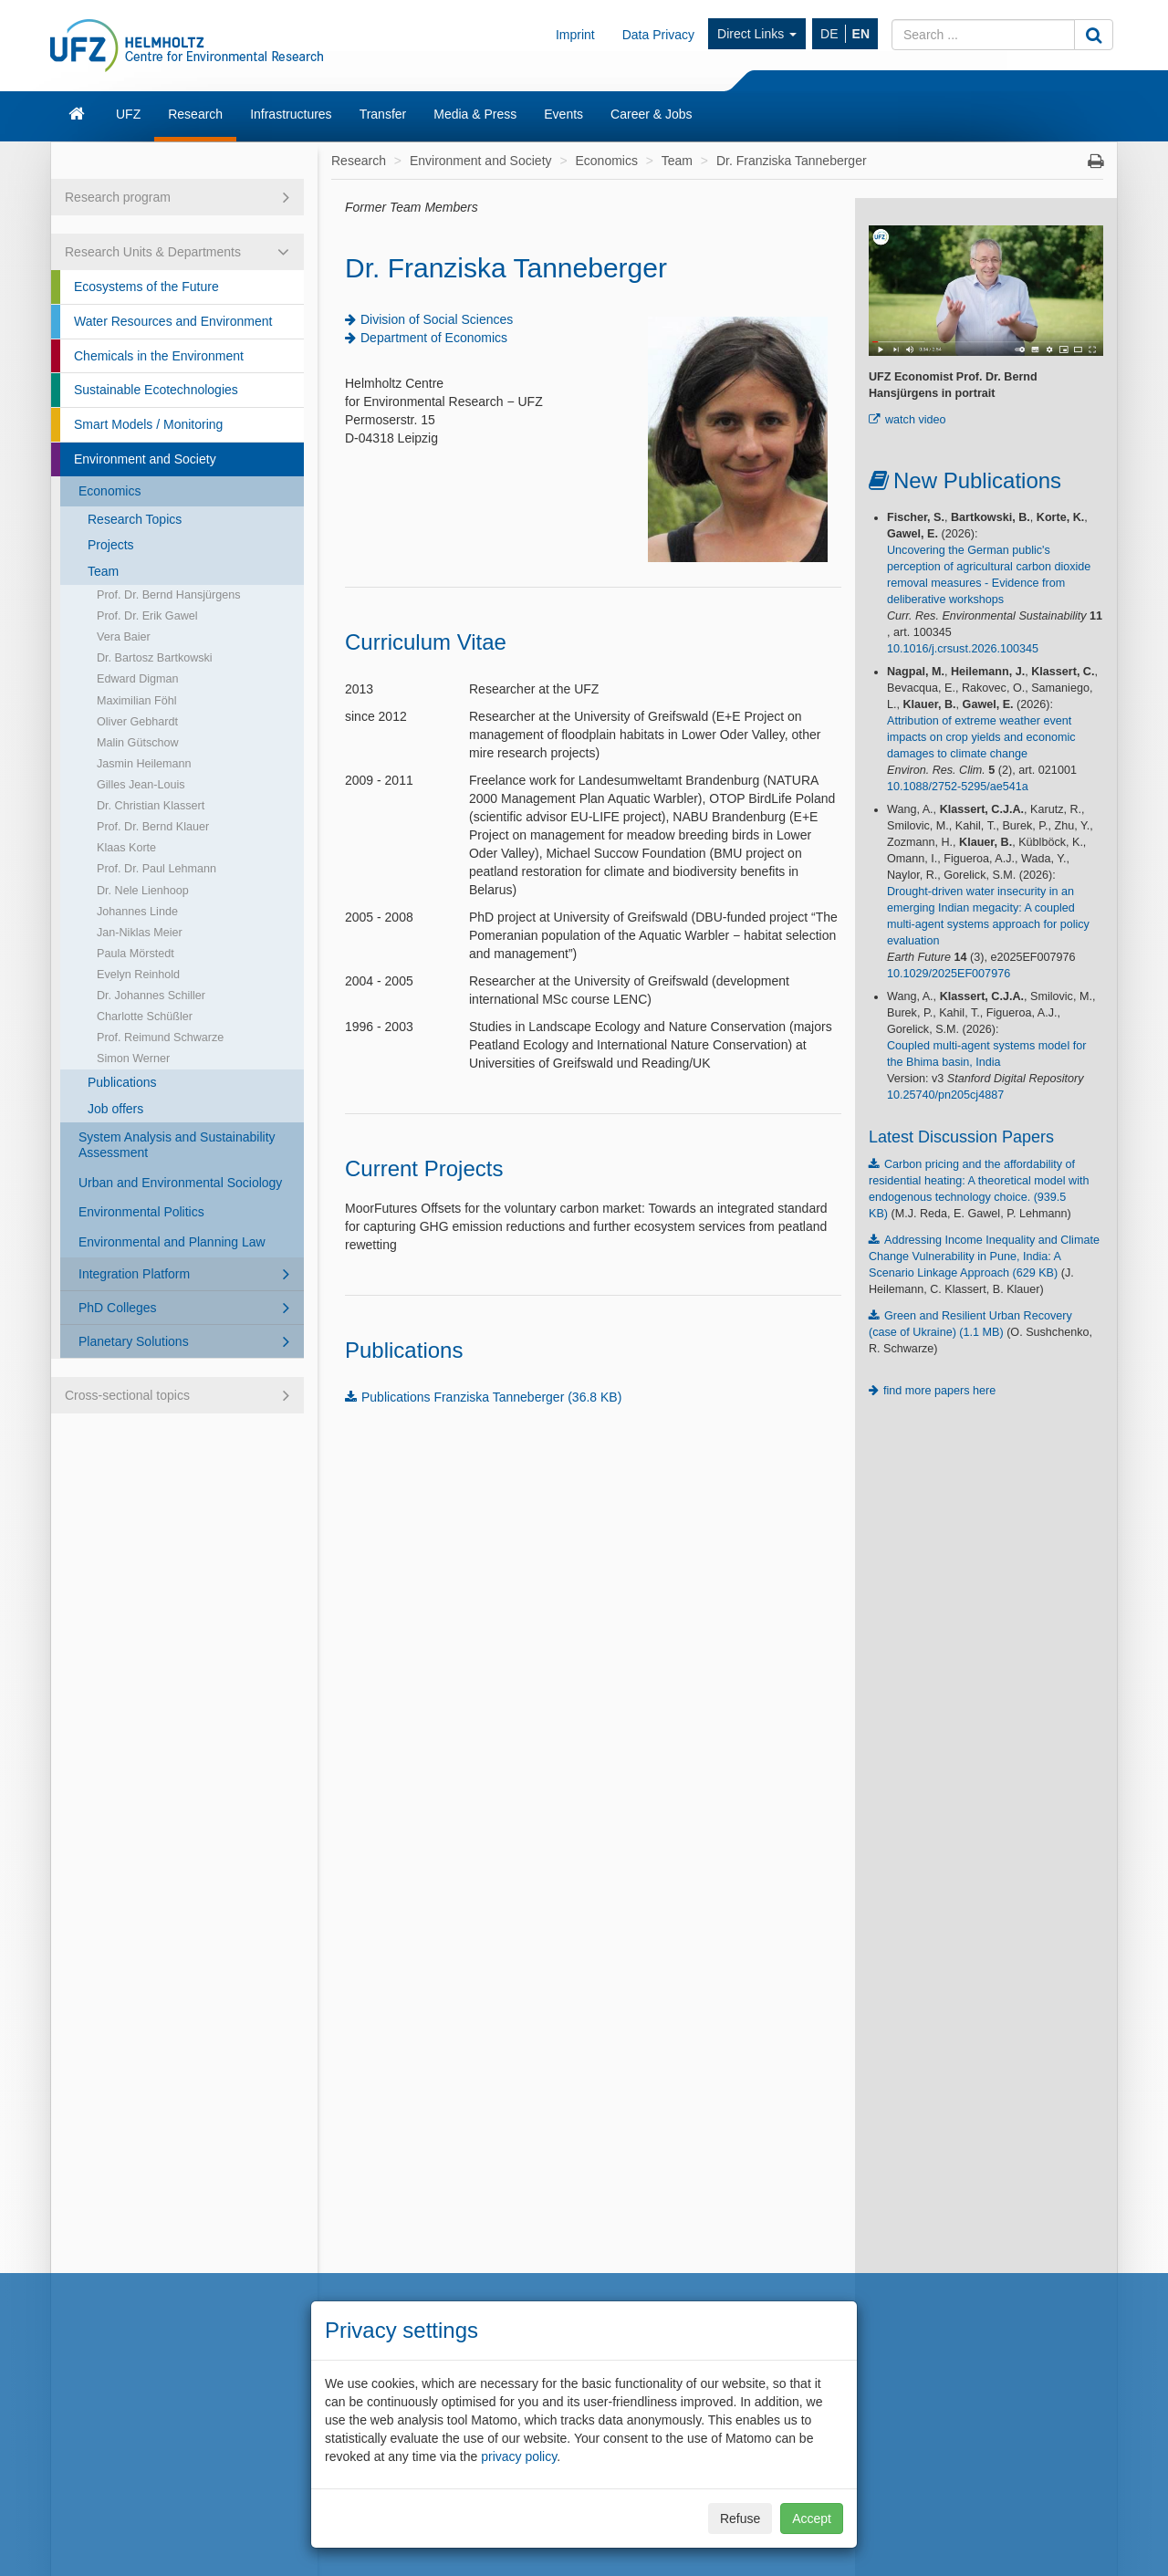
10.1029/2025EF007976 (948, 973)
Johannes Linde (137, 911)
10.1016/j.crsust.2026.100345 (962, 648)
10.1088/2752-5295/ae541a (957, 786)
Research (195, 114)
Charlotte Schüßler (145, 1016)
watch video (915, 419)
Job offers (115, 1108)
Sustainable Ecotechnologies (156, 389)
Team (103, 571)
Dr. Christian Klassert (150, 805)
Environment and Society (145, 459)
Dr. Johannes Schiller (151, 995)
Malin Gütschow (138, 742)
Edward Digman (138, 679)
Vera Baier (124, 637)
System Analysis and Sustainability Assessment (177, 1145)
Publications (122, 1082)
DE (829, 33)
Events (563, 114)
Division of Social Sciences (436, 319)
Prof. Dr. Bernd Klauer (153, 826)
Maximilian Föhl (136, 700)
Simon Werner (133, 1058)
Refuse (740, 2518)
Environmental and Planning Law (172, 1242)
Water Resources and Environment (173, 321)
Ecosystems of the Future (146, 286)
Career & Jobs (651, 114)
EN (861, 33)
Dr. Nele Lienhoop (143, 890)
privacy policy (519, 2456)
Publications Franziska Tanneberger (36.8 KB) (491, 1397)
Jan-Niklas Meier (139, 932)
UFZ (128, 114)
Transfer (383, 114)
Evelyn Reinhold (138, 974)
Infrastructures (290, 114)
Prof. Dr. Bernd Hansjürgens (169, 595)
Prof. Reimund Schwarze (160, 1037)
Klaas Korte (126, 847)
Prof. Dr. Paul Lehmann (156, 868)
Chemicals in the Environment (159, 356)
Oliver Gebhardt (137, 721)
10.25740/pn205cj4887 (945, 1095)
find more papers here (939, 1390)
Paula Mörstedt (135, 953)
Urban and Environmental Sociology (180, 1182)
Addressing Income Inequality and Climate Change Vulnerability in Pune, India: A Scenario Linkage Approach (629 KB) (984, 1256)
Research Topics (135, 519)
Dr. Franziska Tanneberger (791, 160)
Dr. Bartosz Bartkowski (155, 658)
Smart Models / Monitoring (148, 424)
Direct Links (757, 33)
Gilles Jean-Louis (141, 784)
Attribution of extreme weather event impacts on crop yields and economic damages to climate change (981, 737)
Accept (811, 2518)
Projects (111, 544)
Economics (109, 491)
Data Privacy (658, 34)
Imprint (575, 34)
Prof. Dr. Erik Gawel (147, 616)
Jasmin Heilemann (144, 763)
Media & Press (474, 114)
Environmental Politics (141, 1212)
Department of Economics (433, 337)
